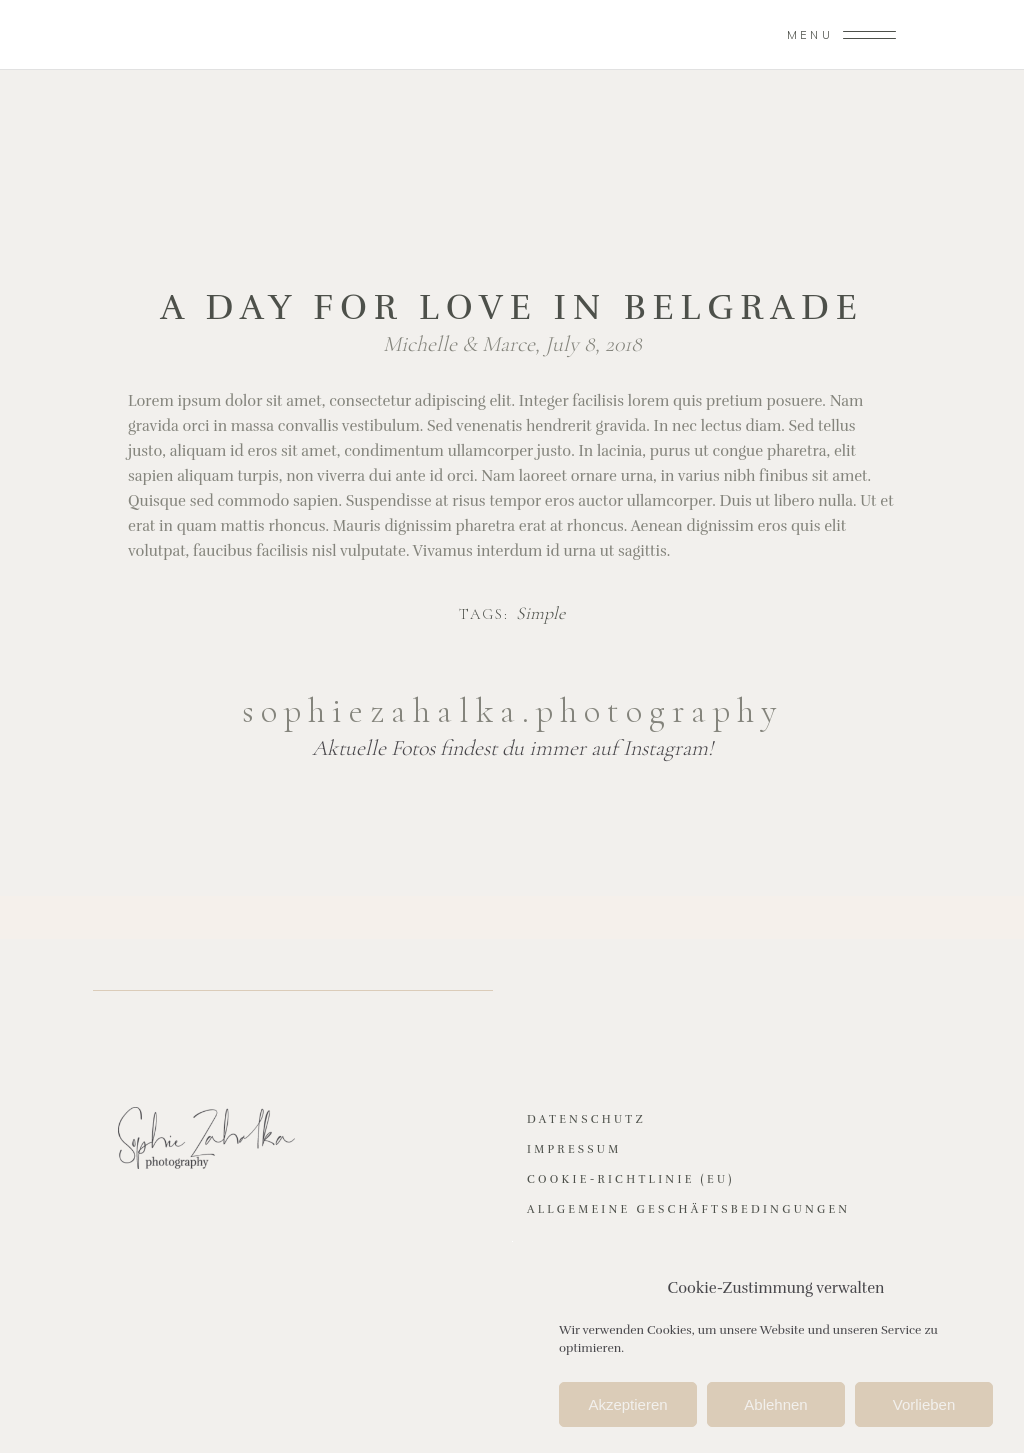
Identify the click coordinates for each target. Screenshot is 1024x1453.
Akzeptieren (627, 1408)
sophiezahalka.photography (512, 711)
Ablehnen (775, 1408)
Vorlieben (924, 1408)
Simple (540, 614)
